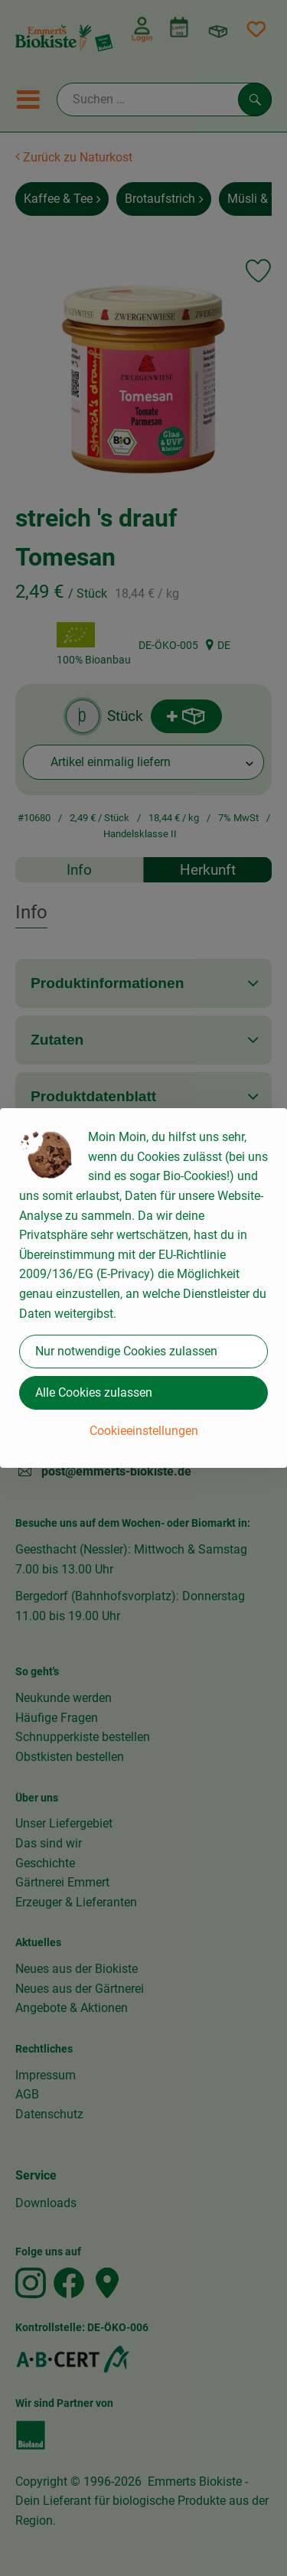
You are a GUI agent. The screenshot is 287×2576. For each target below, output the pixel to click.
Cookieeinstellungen (144, 1430)
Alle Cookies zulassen (93, 1392)
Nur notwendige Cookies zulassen (126, 1351)
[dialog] (143, 1288)
